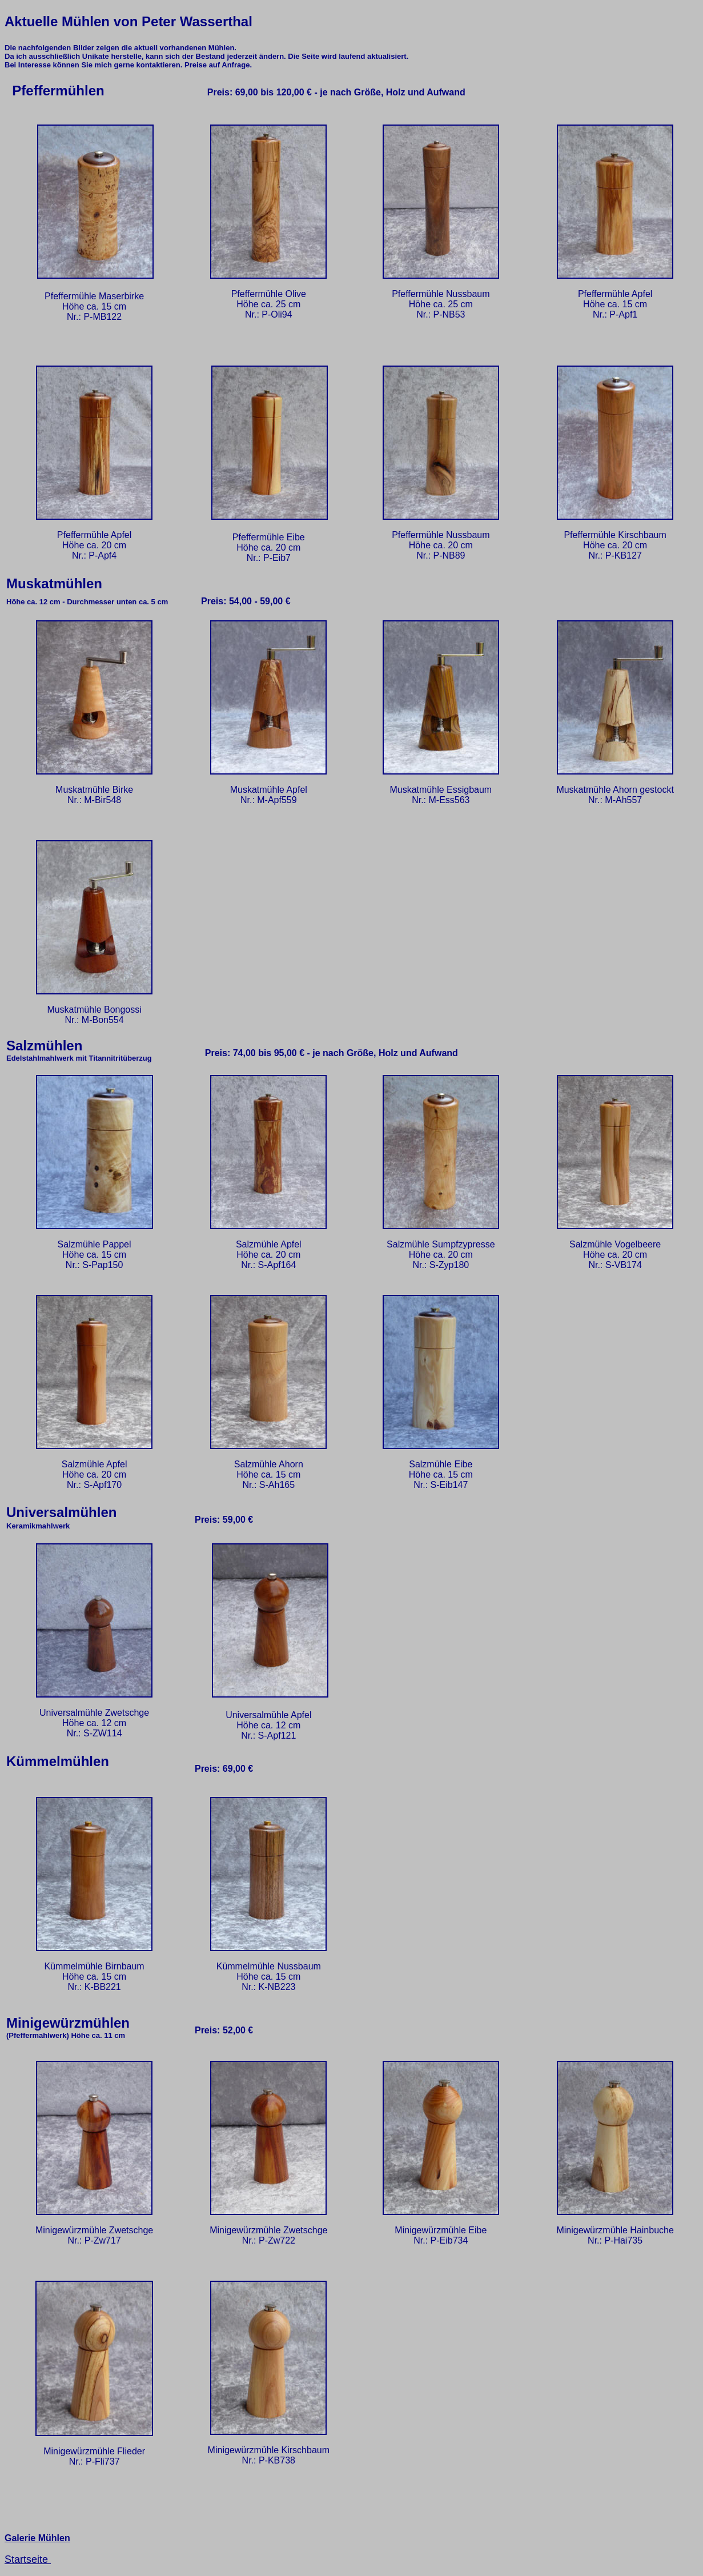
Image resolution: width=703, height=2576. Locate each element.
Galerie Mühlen (37, 2538)
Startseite (28, 2559)
